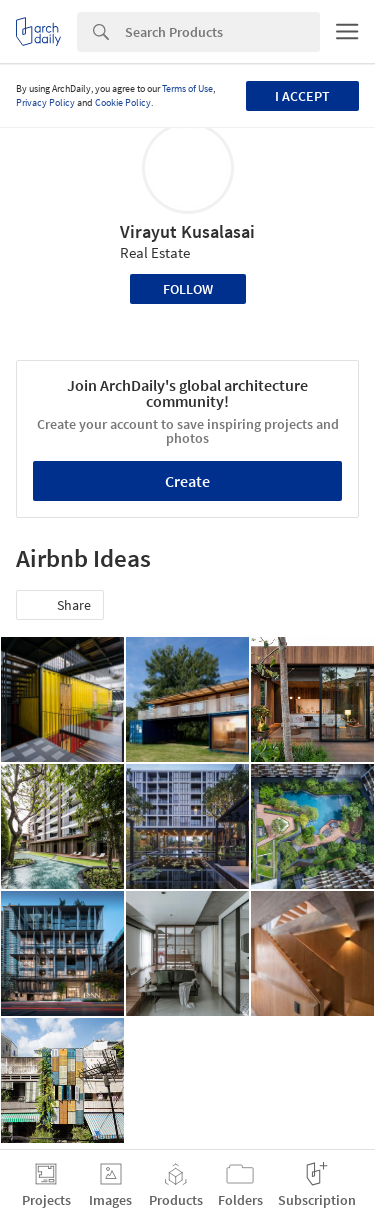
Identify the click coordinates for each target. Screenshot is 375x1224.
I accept (302, 96)
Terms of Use (187, 88)
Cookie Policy (123, 102)
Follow (188, 289)
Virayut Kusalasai (187, 231)
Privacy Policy (45, 102)
